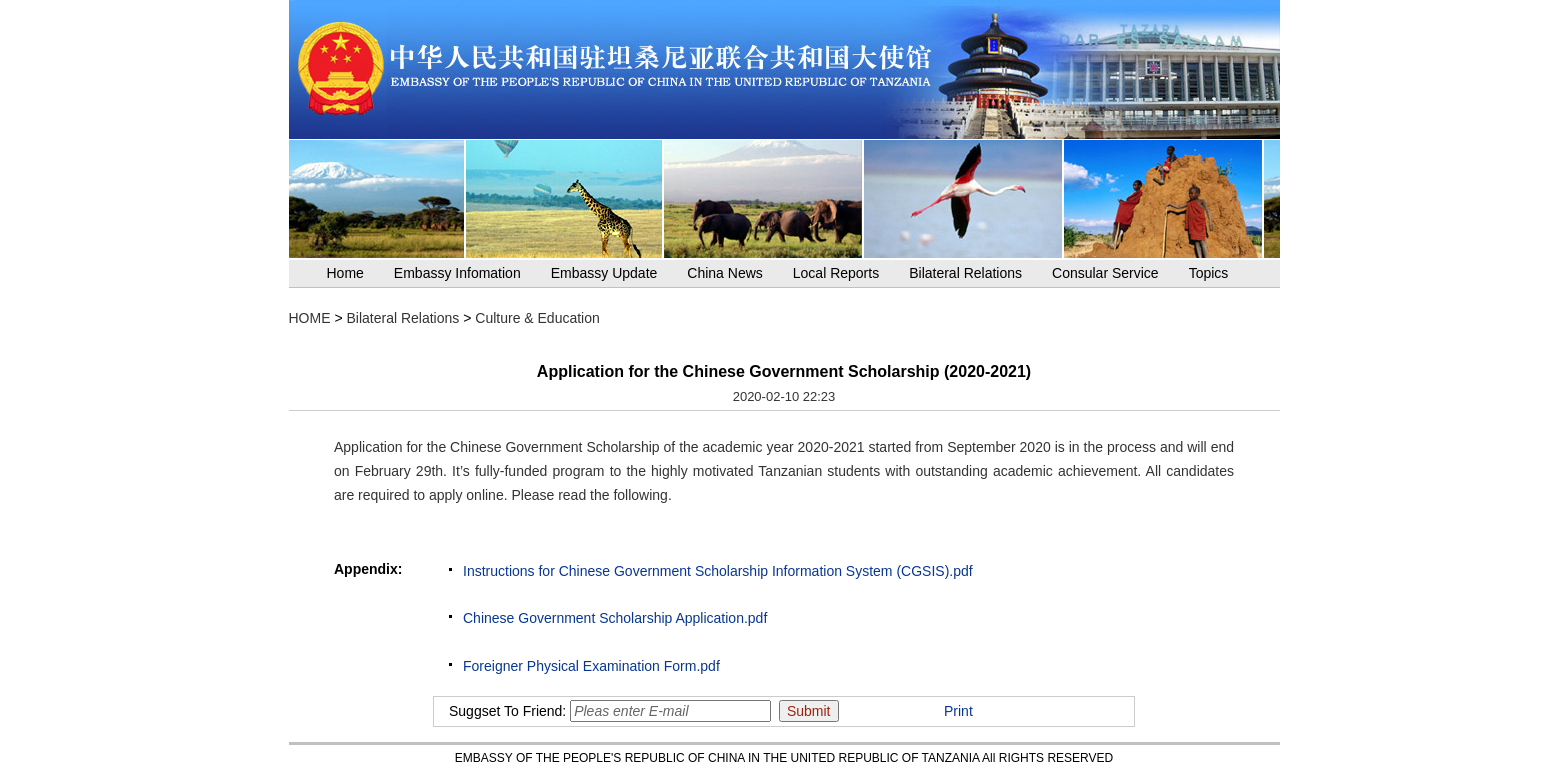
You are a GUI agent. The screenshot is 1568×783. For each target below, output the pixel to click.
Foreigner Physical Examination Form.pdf (591, 666)
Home (345, 273)
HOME (310, 318)
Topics (1209, 273)
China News (724, 273)
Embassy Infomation (457, 273)
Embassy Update (604, 273)
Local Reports (836, 273)
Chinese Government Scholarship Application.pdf (615, 618)
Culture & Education (537, 318)
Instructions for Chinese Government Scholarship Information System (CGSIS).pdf (718, 571)
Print (958, 711)
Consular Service (1105, 273)
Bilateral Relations (965, 273)
